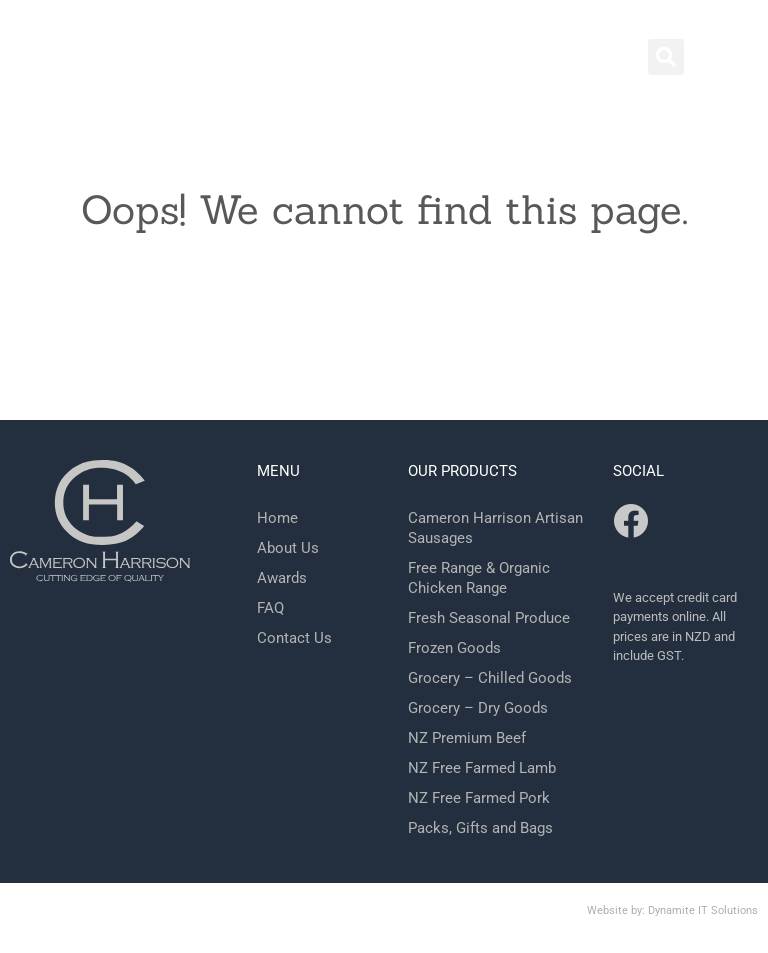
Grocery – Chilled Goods (490, 678)
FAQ (270, 608)
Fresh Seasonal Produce (489, 618)
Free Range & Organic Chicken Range (479, 578)
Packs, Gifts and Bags (480, 828)
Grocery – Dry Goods (478, 708)
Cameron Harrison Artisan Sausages (495, 528)
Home (277, 518)
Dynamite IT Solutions (703, 910)
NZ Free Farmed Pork (479, 798)
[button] (666, 57)
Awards (282, 578)
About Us (288, 548)
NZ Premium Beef (467, 738)
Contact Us (294, 638)
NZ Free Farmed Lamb (482, 768)
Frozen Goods (454, 648)
